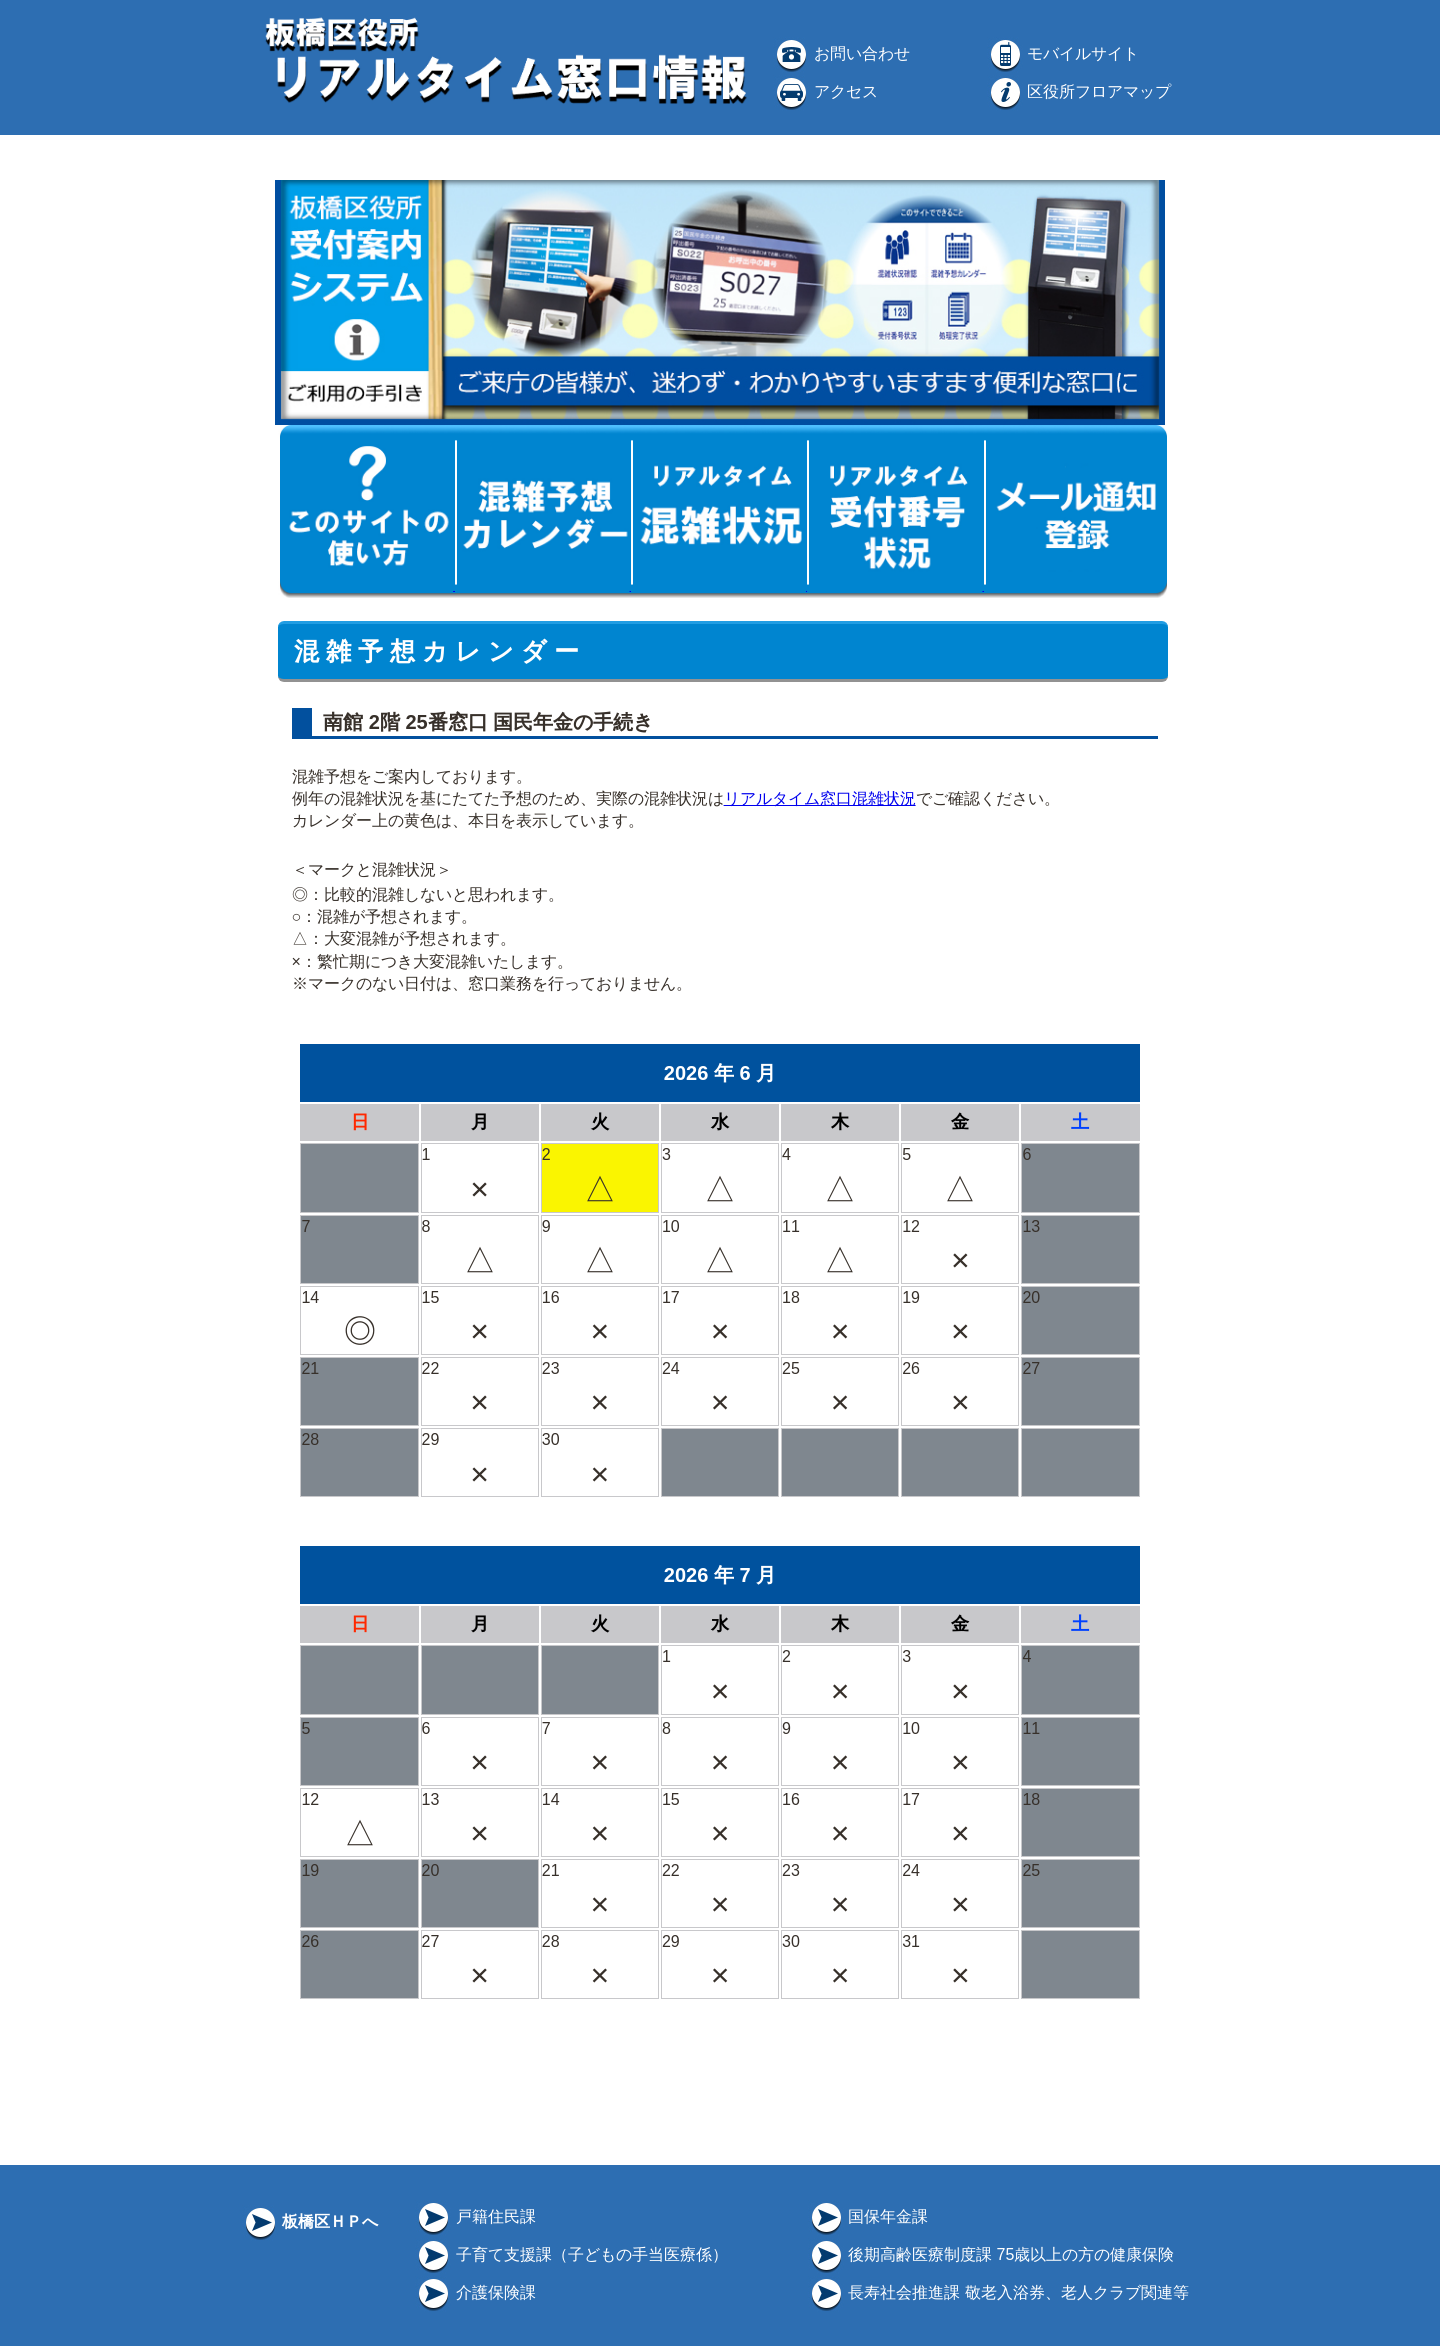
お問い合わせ (841, 53)
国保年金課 (868, 2216)
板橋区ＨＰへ (310, 2221)
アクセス (825, 91)
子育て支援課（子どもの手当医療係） (571, 2254)
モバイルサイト (1063, 53)
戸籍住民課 (475, 2216)
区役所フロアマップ (1079, 91)
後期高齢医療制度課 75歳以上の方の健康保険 (991, 2254)
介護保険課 (475, 2292)
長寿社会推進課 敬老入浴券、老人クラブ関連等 (998, 2292)
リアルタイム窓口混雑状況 (820, 798)
